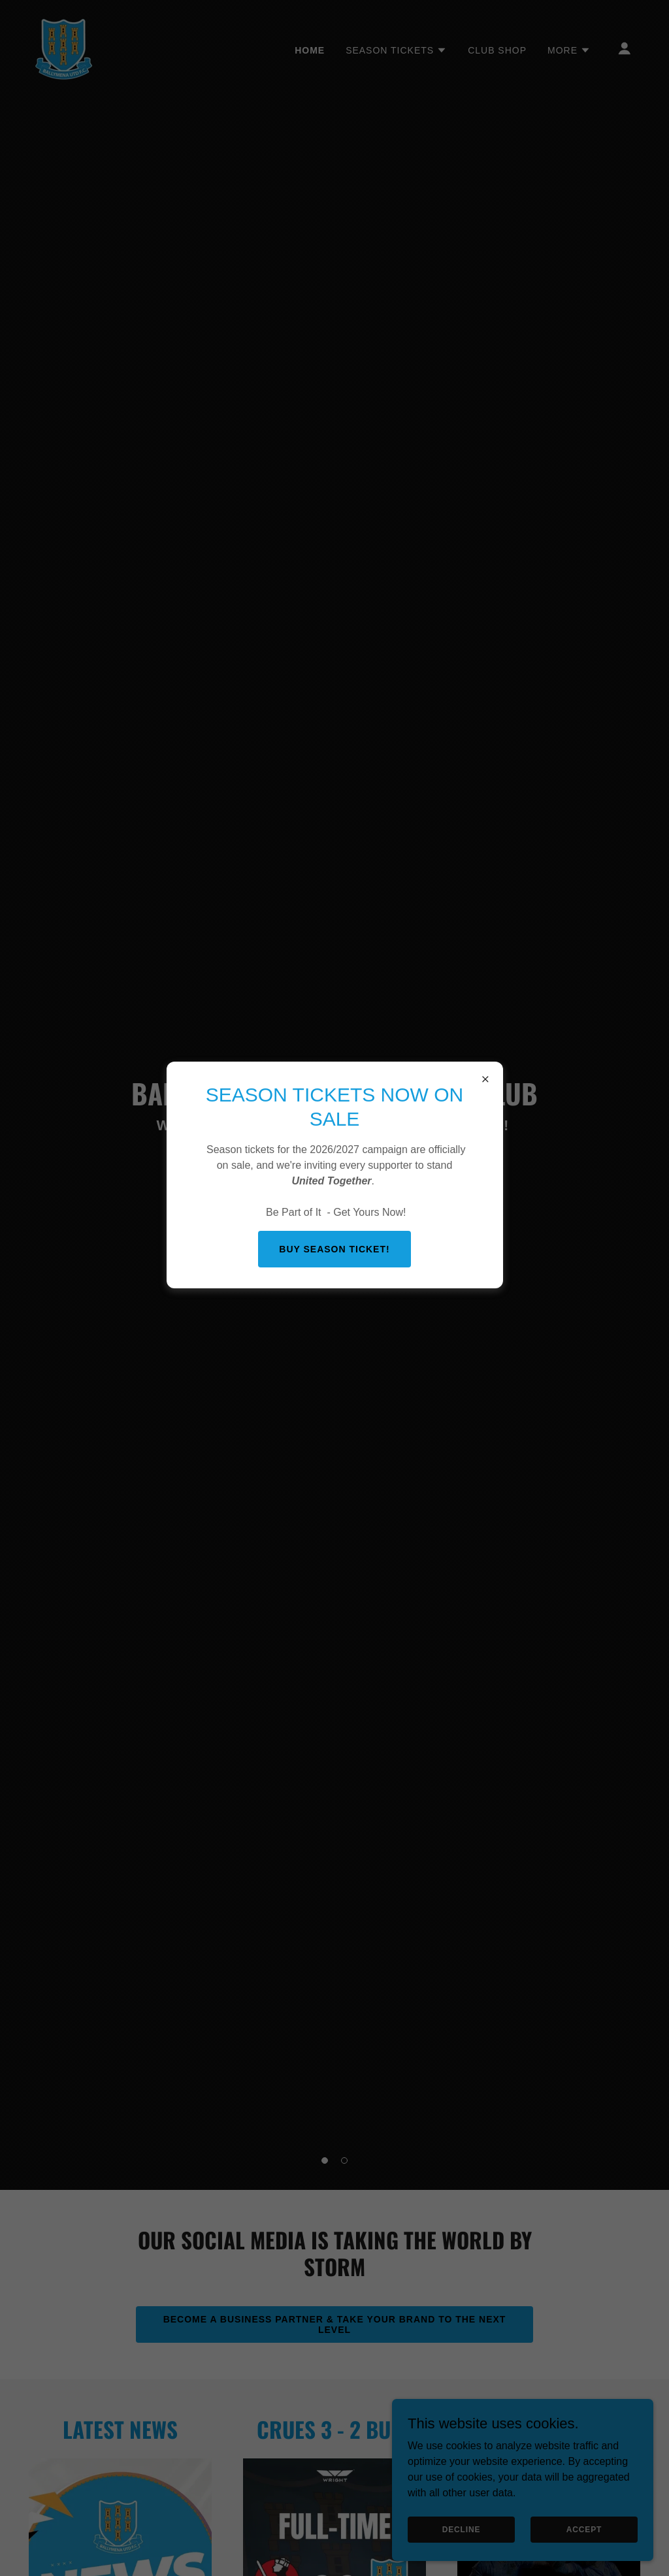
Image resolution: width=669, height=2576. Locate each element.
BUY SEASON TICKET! (334, 1249)
